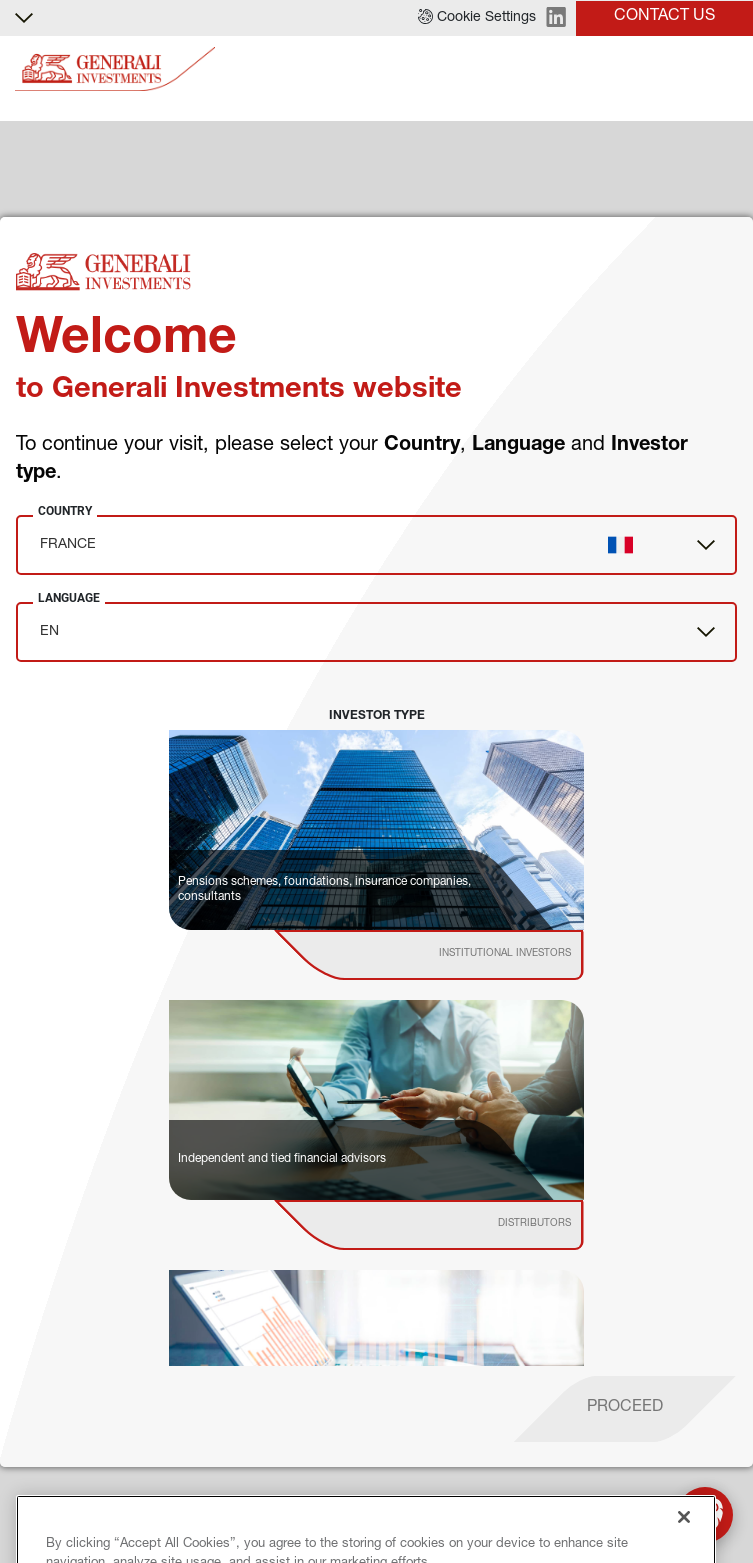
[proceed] (625, 1409)
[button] (477, 18)
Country (65, 511)
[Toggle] (726, 69)
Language (69, 598)
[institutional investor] (457, 955)
